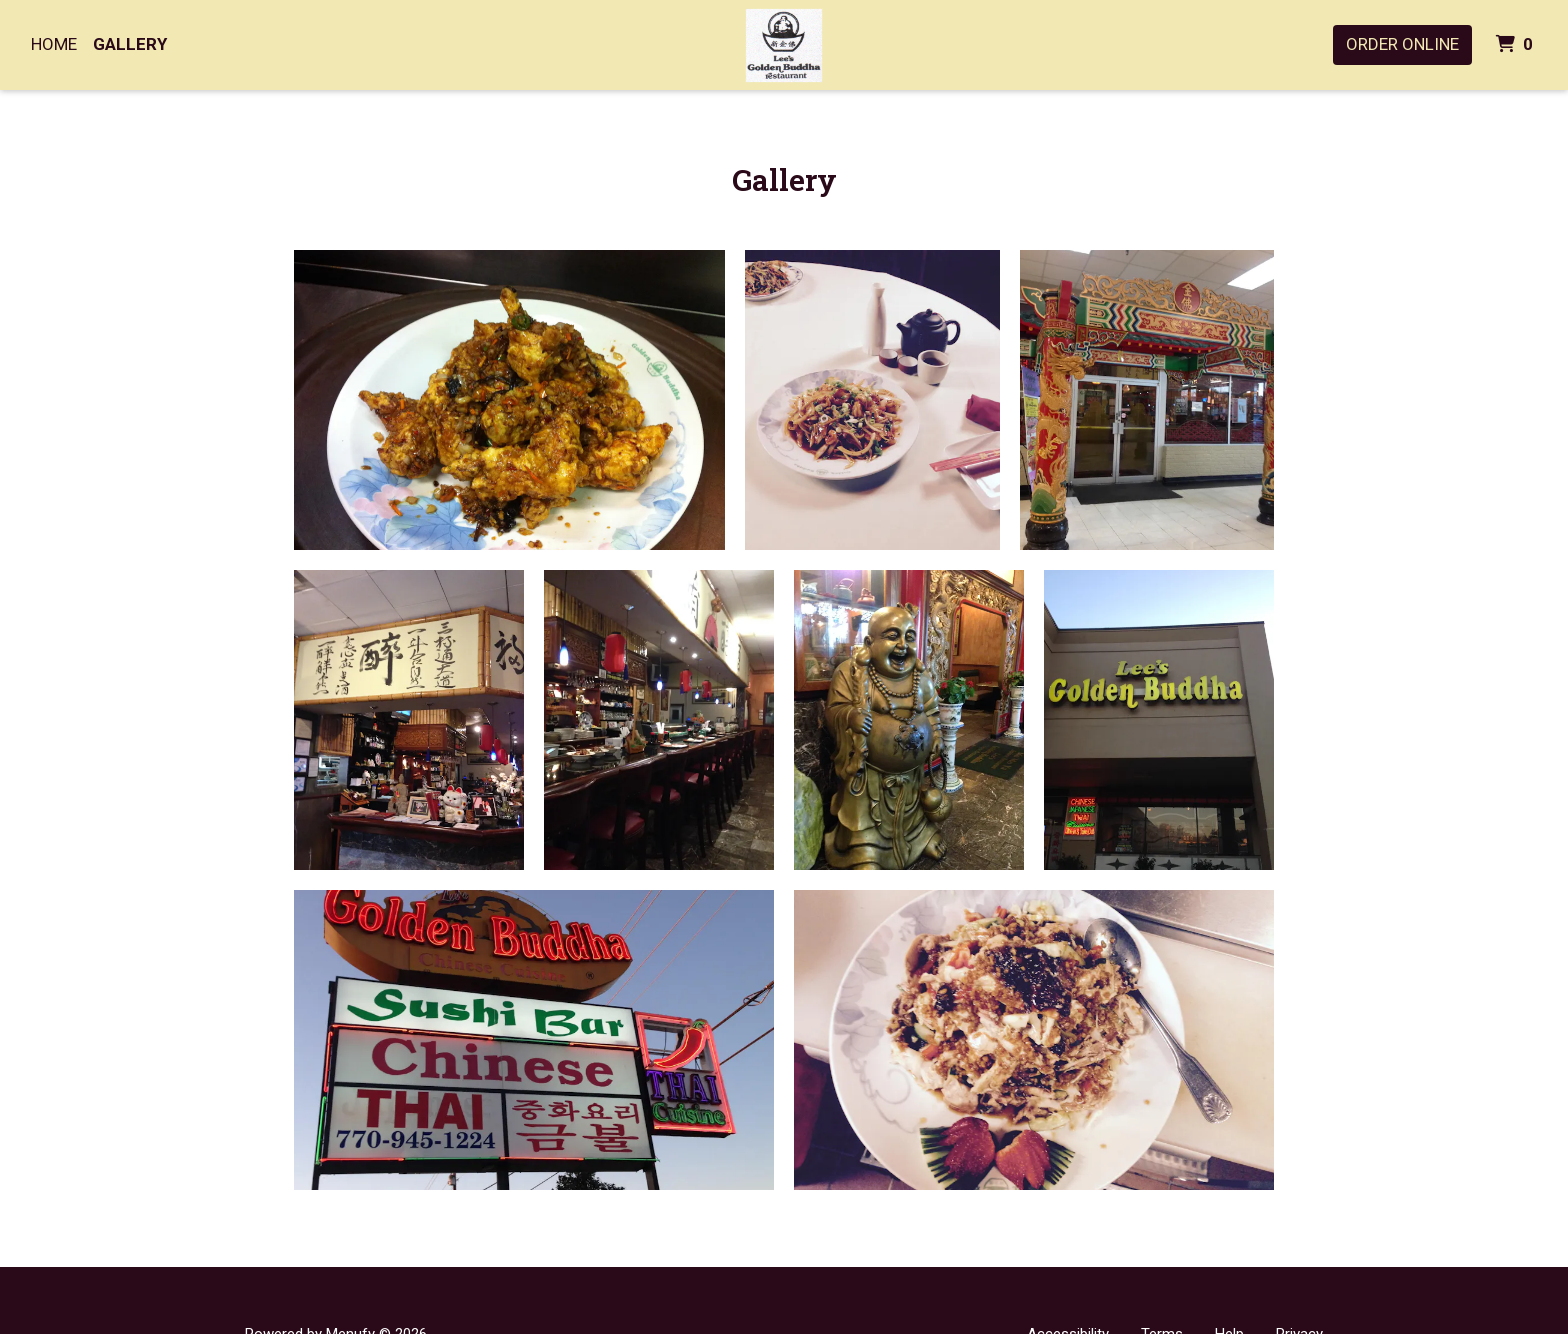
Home (54, 44)
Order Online (1402, 44)
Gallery (130, 44)
